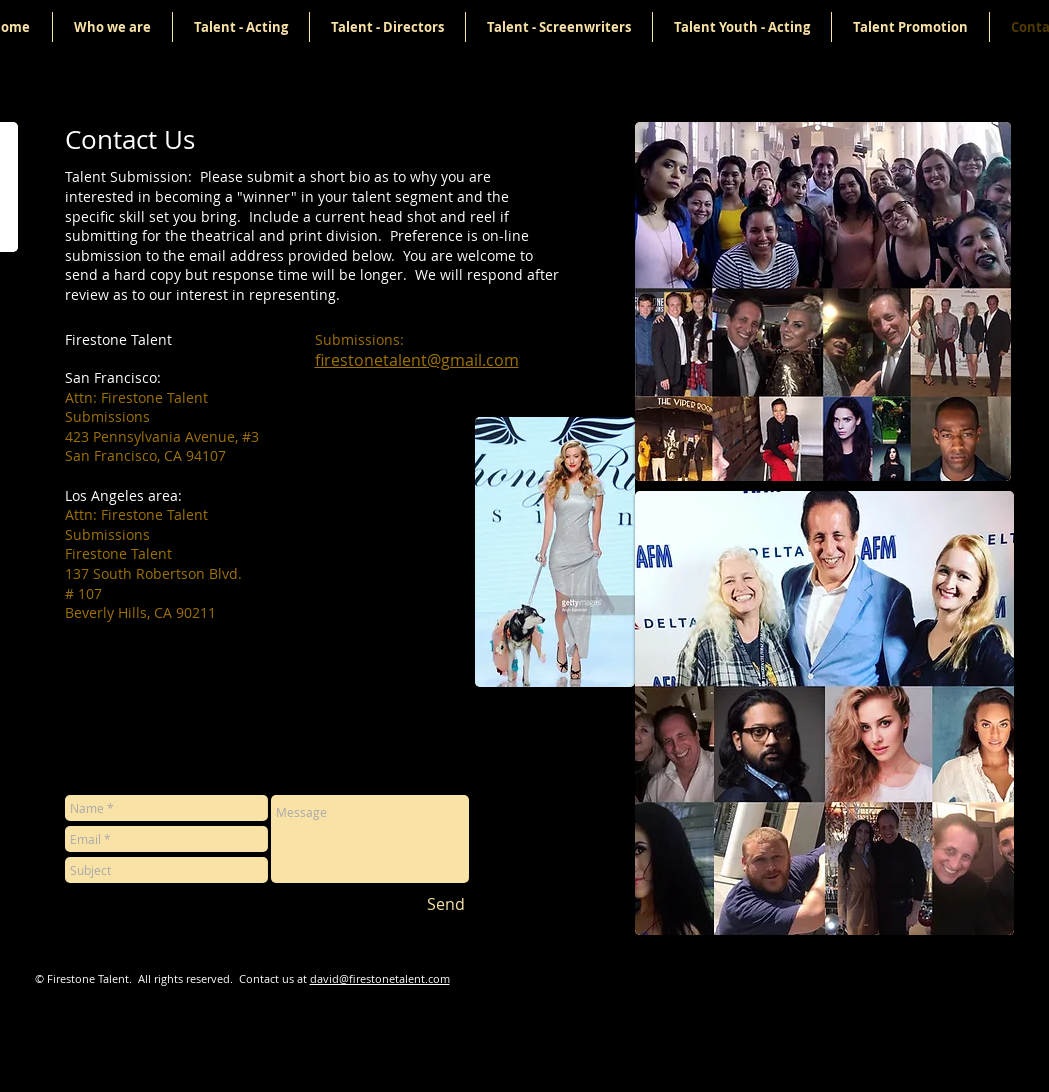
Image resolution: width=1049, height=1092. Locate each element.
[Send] (446, 904)
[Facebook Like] (850, 971)
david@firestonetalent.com (380, 978)
